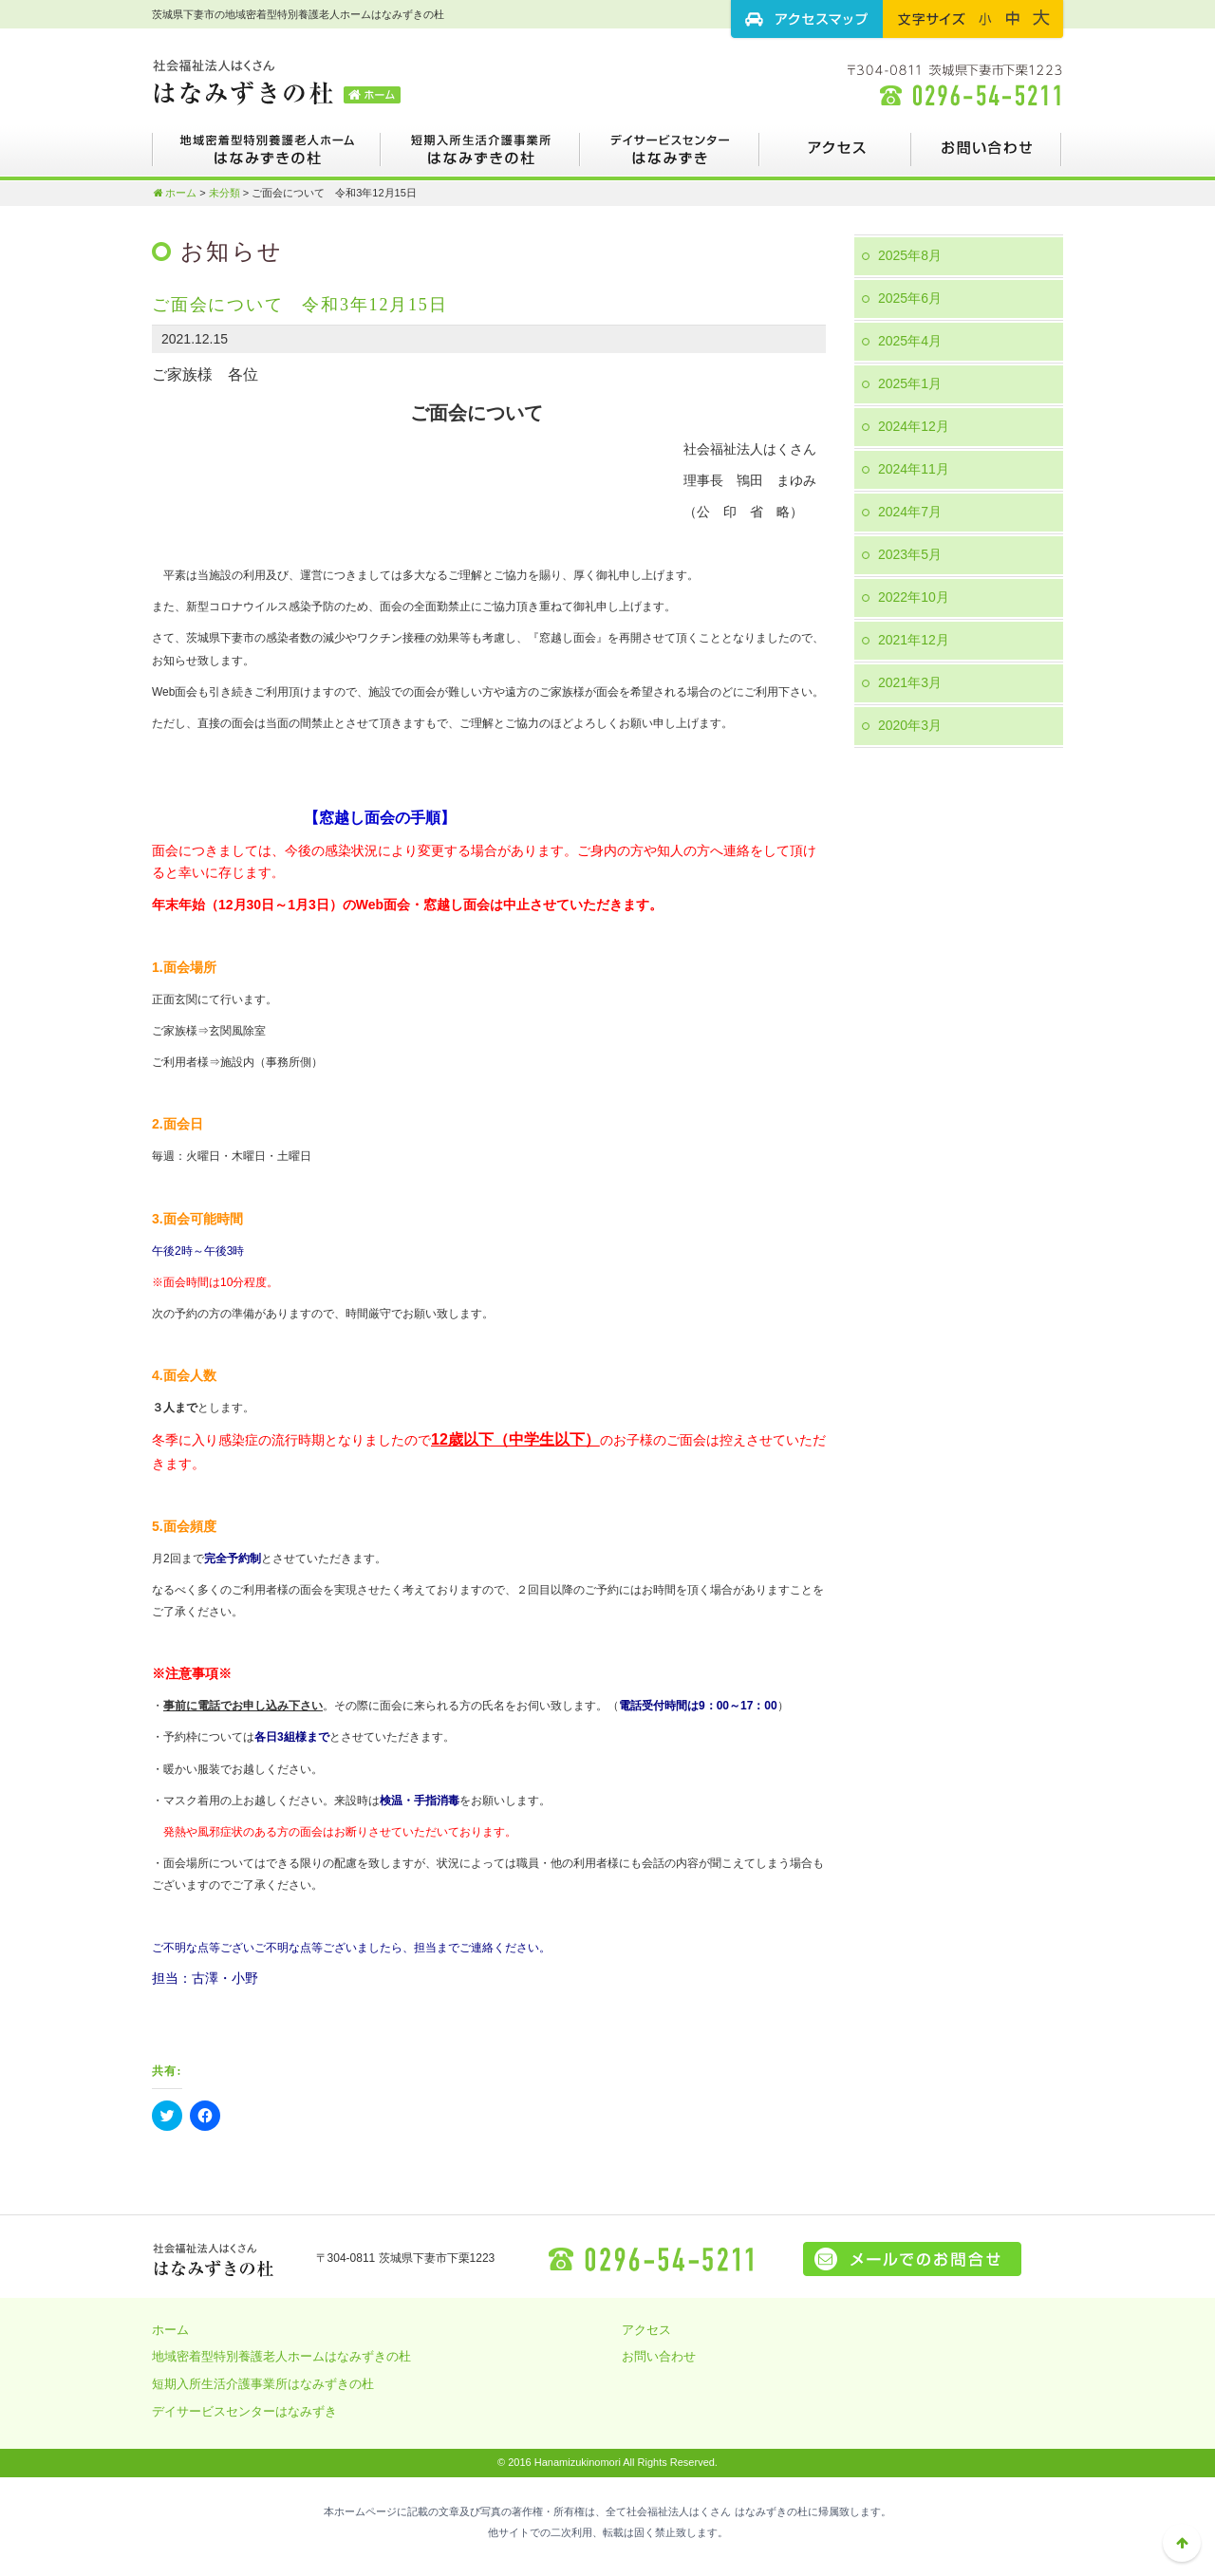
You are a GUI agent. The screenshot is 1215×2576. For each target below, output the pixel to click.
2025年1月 (910, 383)
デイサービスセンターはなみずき (669, 156)
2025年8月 (910, 255)
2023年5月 (910, 554)
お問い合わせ (987, 156)
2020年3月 (910, 725)
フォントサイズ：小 (985, 18)
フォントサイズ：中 (1012, 18)
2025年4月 (910, 340)
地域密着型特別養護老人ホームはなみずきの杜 (266, 156)
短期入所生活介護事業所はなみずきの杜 (480, 156)
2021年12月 (913, 639)
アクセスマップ (807, 19)
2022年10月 (913, 597)
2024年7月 (910, 511)
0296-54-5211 (653, 2259)
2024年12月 (913, 426)
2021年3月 (910, 682)
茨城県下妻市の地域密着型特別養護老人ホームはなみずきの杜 (277, 80)
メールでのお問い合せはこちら (912, 2259)
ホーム (174, 192)
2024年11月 (913, 468)
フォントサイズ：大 (1041, 18)
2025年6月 (910, 298)
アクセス (835, 156)
